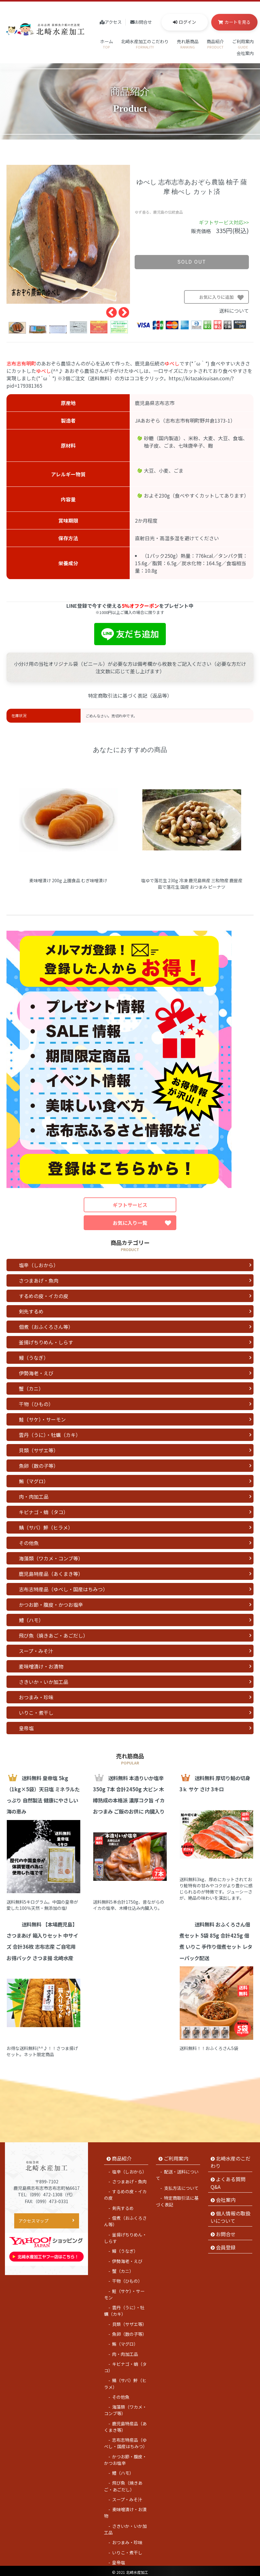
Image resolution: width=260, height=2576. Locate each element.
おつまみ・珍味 (36, 1697)
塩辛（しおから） (38, 1265)
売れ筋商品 (188, 43)
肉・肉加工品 (33, 1496)
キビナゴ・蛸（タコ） (43, 1512)
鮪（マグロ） (33, 1481)
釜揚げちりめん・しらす (46, 1342)
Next (121, 310)
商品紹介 (215, 43)
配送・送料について (177, 2172)
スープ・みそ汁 (36, 1651)
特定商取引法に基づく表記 (177, 2198)
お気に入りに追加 (224, 299)
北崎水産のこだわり (230, 2159)
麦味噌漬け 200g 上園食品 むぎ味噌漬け (68, 880)
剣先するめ (31, 1311)
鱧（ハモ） (31, 1620)
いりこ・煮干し (36, 1712)
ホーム (106, 43)
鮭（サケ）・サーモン (42, 1419)
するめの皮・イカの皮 (43, 1296)
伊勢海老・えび (36, 1373)
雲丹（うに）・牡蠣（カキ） (50, 1434)
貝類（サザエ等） (38, 1450)
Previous (108, 310)
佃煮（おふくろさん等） (46, 1326)
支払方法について (181, 2185)
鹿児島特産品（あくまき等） (51, 1573)
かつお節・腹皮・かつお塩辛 (51, 1604)
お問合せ (143, 22)
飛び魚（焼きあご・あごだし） (53, 1635)
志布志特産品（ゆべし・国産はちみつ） (63, 1589)
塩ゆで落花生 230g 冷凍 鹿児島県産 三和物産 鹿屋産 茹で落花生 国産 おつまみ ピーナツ (191, 883)
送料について (234, 310)
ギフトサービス (130, 1205)
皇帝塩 (26, 1728)
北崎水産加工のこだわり (145, 43)
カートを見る (237, 22)
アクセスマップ (33, 2218)
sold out (191, 261)
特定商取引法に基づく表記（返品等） (130, 695)
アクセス (113, 22)
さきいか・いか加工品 (43, 1681)
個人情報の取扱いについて (230, 2214)
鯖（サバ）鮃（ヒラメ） (46, 1527)
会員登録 (226, 2244)
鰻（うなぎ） (33, 1357)
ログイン (187, 22)
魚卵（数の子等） (38, 1465)
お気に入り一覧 (142, 1222)
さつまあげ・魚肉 (38, 1280)
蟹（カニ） (31, 1388)
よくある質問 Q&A (228, 2180)
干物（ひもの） (36, 1404)
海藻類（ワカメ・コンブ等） (51, 1558)
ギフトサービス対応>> (224, 222)
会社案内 (245, 55)
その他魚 (29, 1543)
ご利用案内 (243, 43)
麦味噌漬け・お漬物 (41, 1666)
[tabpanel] (68, 234)
